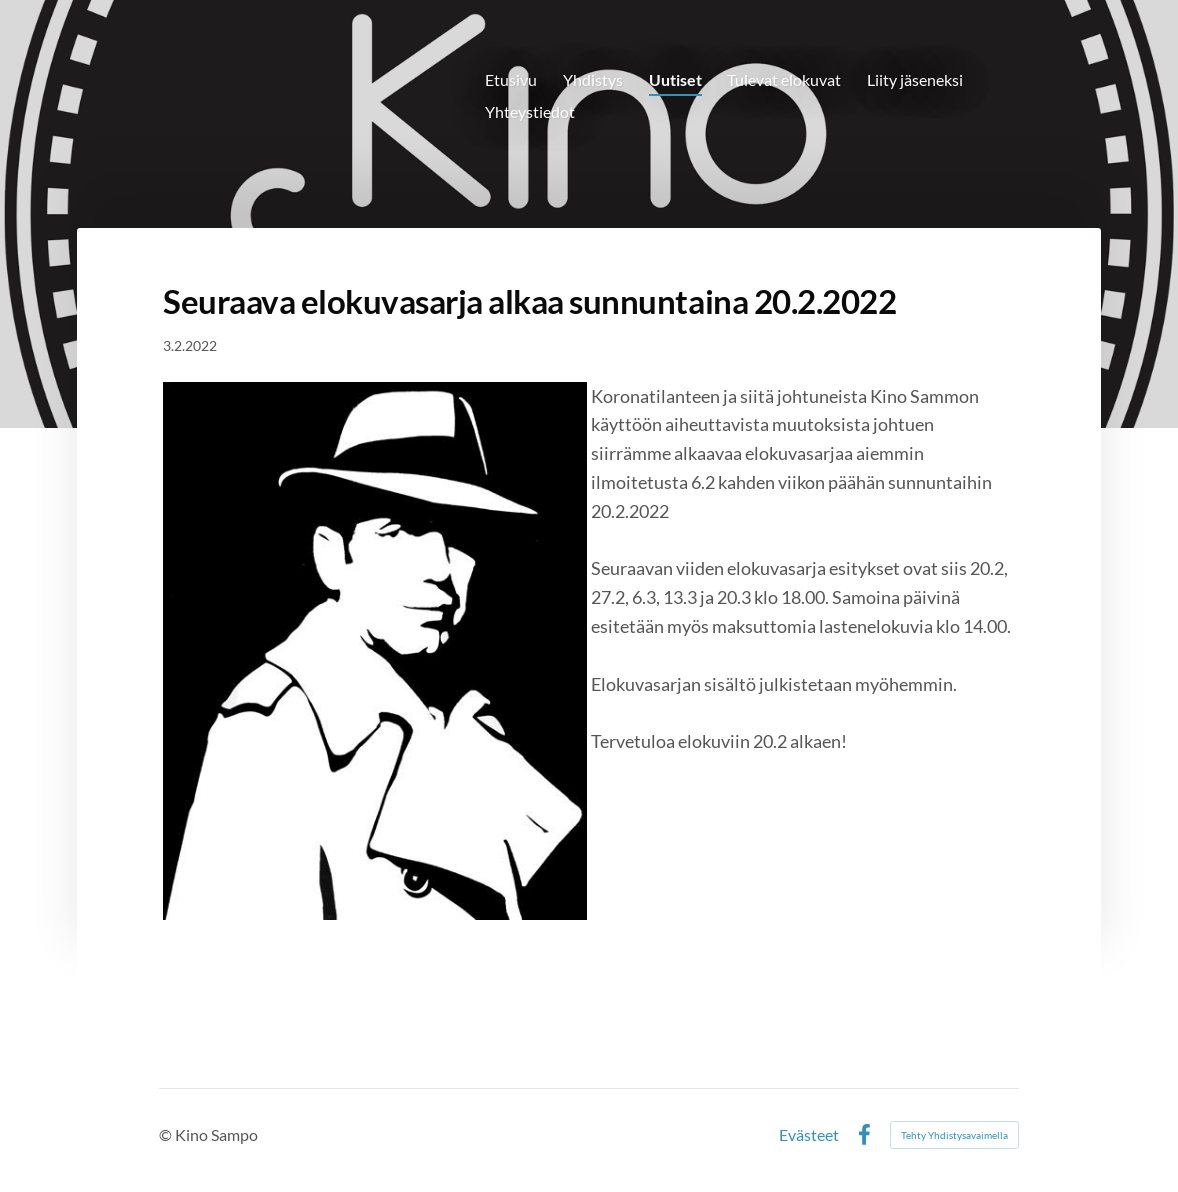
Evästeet (809, 1135)
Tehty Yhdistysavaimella (954, 1135)
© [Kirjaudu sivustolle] (167, 1134)
